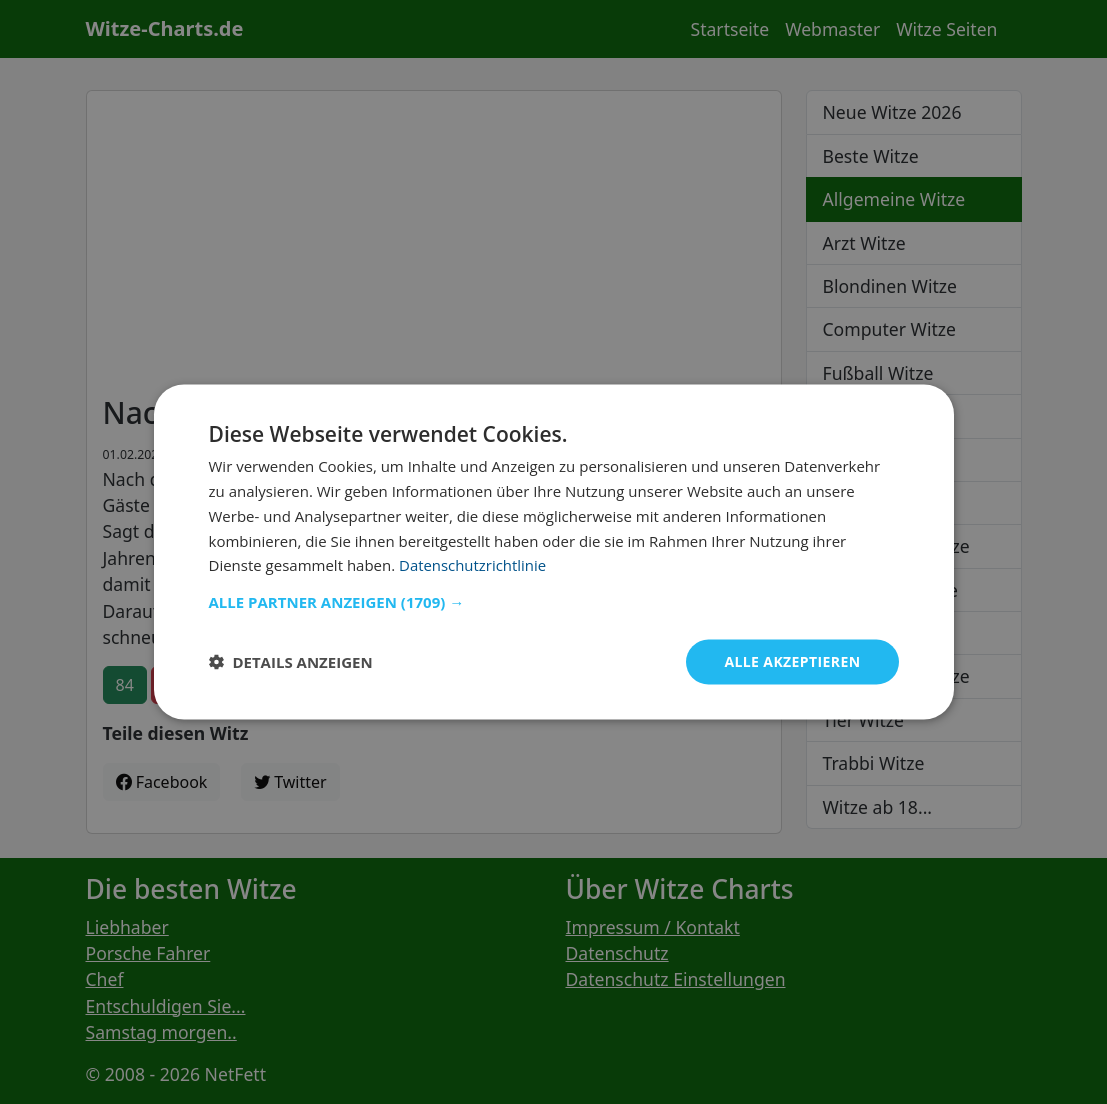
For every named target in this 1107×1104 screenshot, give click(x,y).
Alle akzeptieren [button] (792, 661)
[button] (554, 602)
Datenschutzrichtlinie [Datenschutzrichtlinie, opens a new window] (473, 565)
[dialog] (554, 552)
